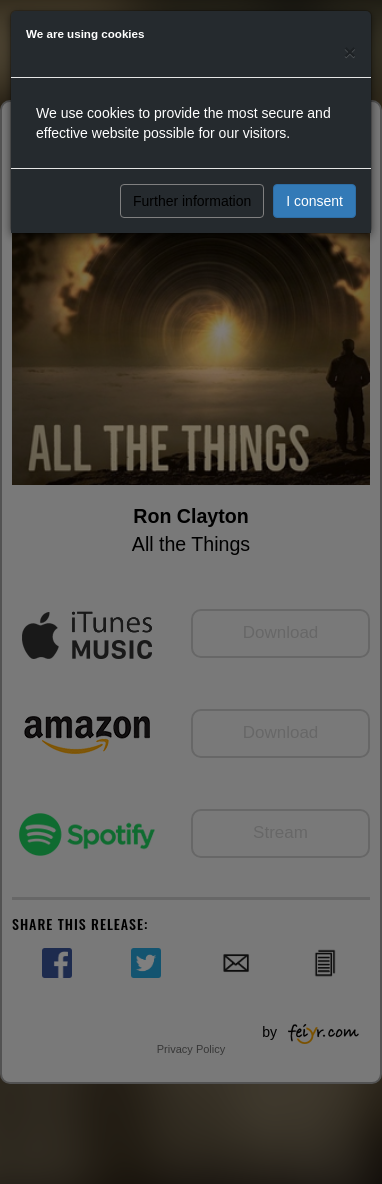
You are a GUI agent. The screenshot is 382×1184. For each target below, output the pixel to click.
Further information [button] (192, 201)
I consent (314, 201)
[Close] (350, 51)
